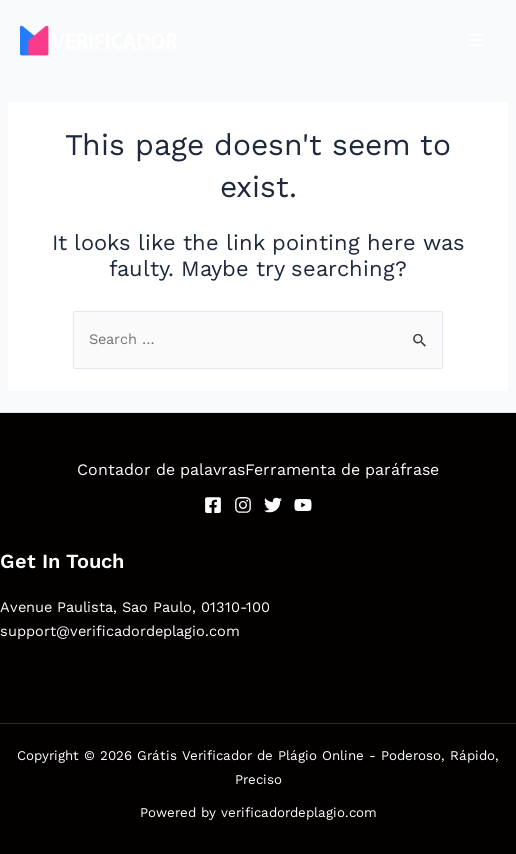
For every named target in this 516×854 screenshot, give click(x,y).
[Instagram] (243, 505)
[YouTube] (303, 505)
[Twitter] (273, 505)
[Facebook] (213, 505)
